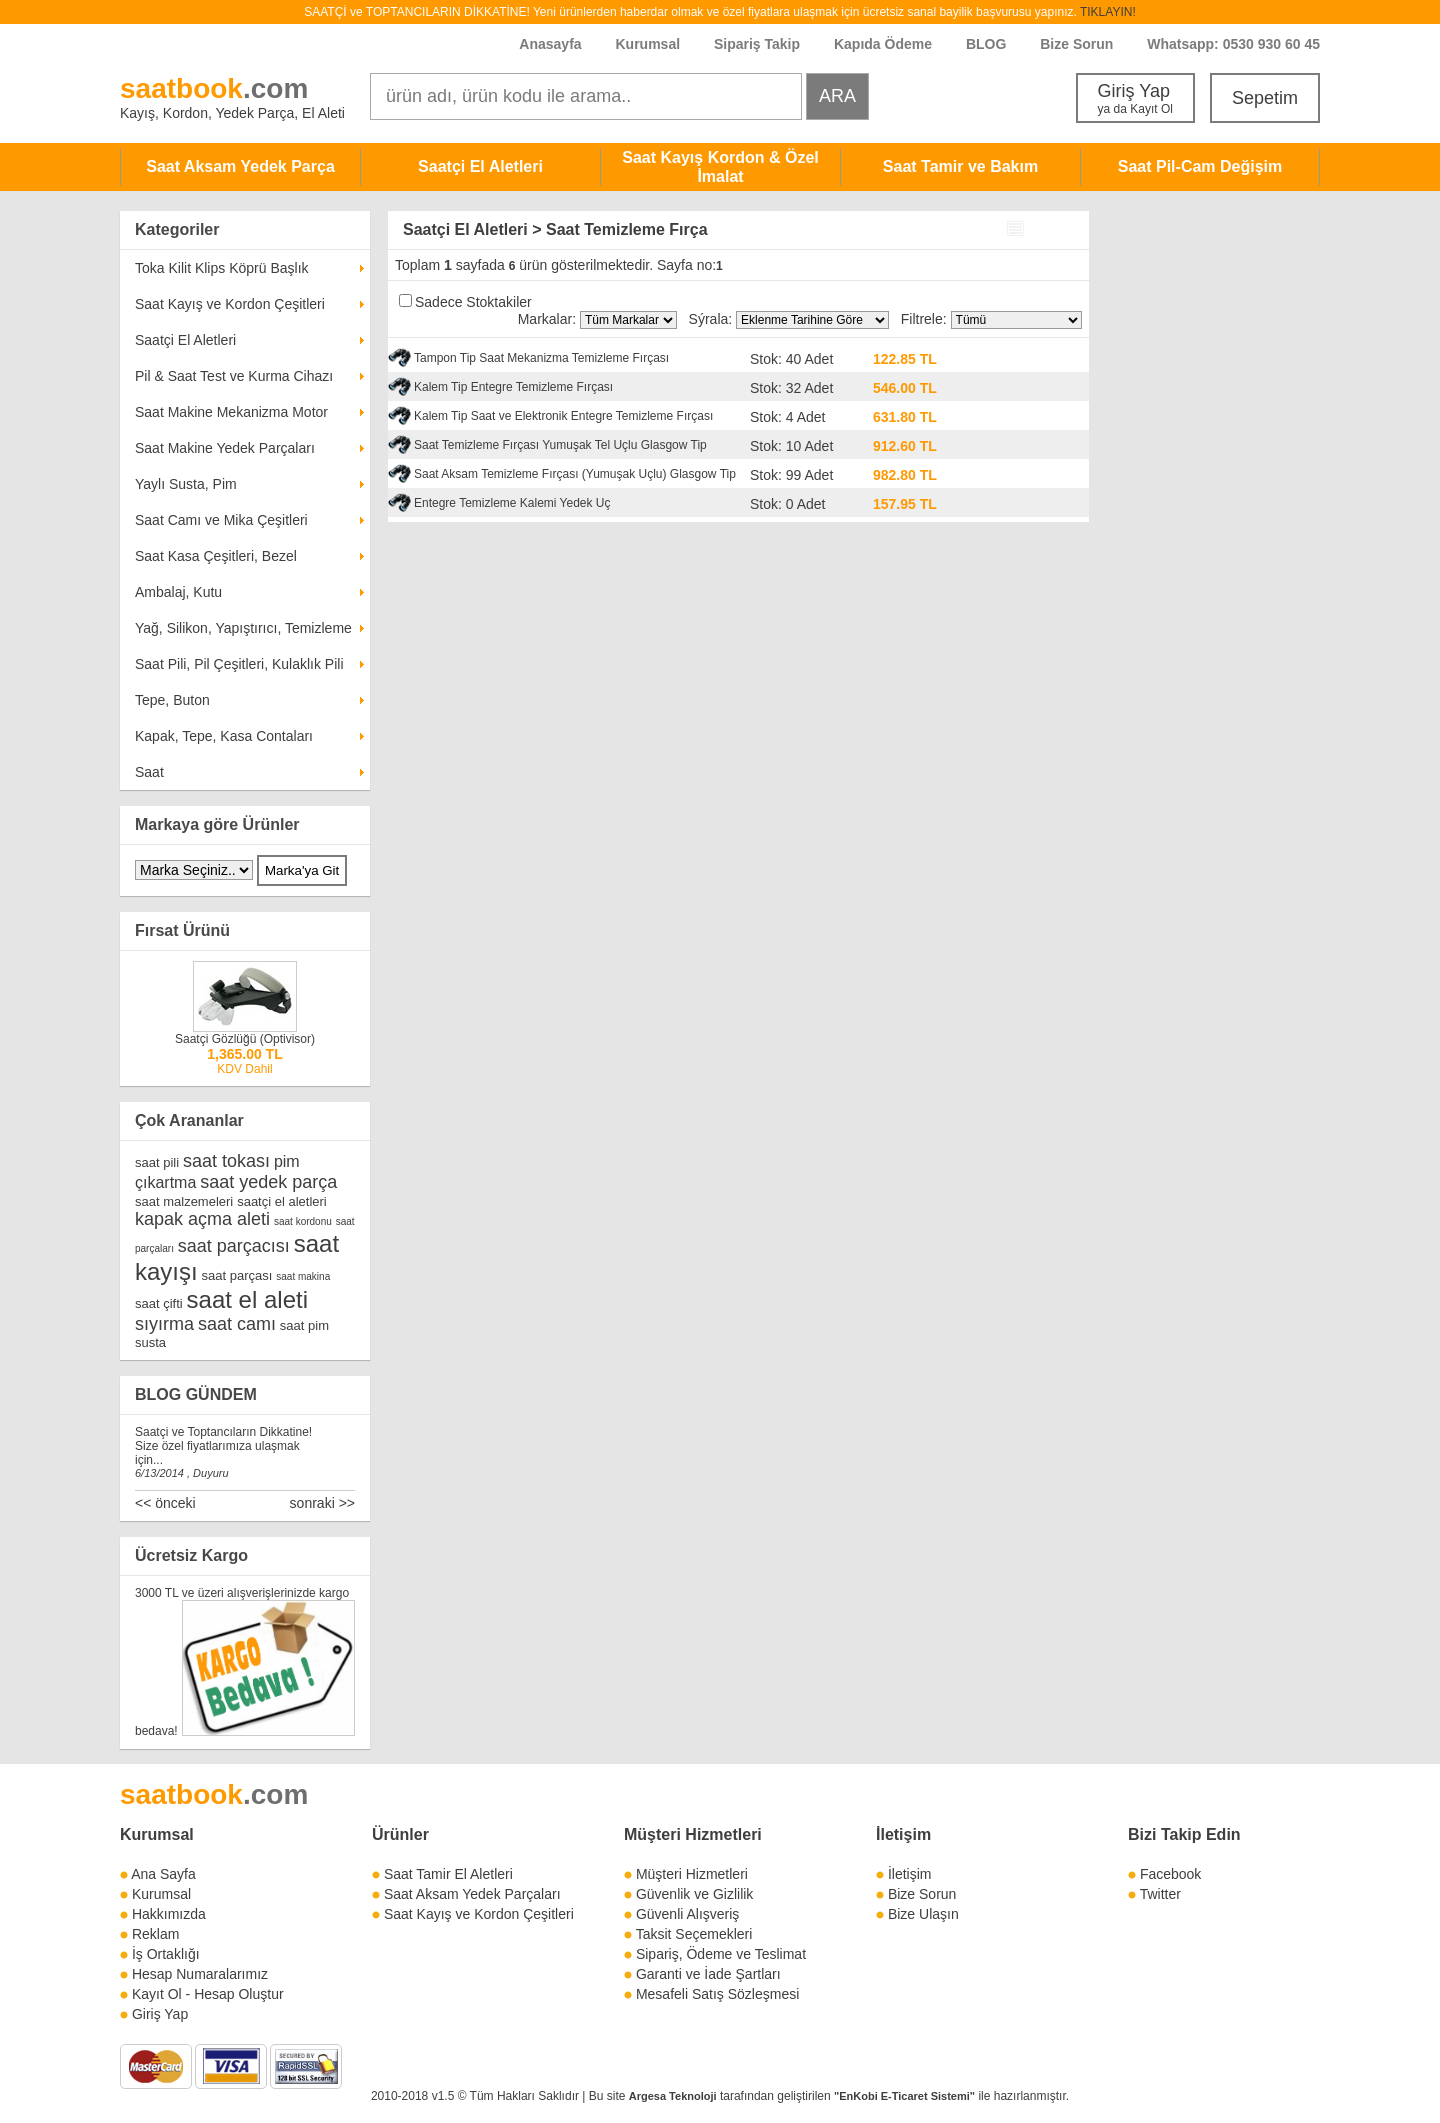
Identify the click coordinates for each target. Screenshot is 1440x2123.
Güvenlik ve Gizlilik (694, 1894)
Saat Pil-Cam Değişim (1200, 166)
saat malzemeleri (184, 1201)
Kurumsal (647, 44)
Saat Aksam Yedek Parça (240, 166)
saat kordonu (303, 1221)
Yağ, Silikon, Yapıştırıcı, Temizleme (243, 628)
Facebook (1170, 1874)
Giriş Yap (1135, 98)
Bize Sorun (1076, 44)
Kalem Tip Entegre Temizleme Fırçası (513, 387)
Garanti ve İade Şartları (708, 1974)
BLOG (986, 44)
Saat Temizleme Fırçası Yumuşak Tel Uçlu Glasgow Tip (560, 445)
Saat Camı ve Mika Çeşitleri (221, 520)
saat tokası (226, 1161)
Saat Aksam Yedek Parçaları (472, 1894)
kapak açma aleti (202, 1219)
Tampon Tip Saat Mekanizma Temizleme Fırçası (541, 358)
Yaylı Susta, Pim (186, 484)
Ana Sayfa (163, 1874)
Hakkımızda (169, 1914)
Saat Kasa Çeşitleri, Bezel (216, 556)
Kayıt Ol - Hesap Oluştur (208, 1994)
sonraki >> (322, 1503)
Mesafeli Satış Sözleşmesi (717, 1994)
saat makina (303, 1276)
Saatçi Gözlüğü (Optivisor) (245, 1039)
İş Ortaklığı (166, 1954)
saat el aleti (247, 1299)
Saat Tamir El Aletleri (448, 1874)
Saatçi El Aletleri (480, 166)
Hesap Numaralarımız (200, 1974)
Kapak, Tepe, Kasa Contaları (224, 736)
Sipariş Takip (759, 44)
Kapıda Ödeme (883, 44)
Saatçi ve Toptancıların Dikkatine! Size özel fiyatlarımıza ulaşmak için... (223, 1446)
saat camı (237, 1324)
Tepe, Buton (172, 700)
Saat (149, 772)
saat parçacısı (234, 1246)
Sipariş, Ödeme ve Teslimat (721, 1954)
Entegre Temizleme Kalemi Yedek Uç (512, 503)
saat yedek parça (268, 1182)
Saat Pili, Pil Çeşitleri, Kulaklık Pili (239, 664)
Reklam (155, 1934)
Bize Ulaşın (923, 1914)
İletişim (903, 1834)
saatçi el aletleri (282, 1201)
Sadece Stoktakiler (473, 302)
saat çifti (159, 1303)
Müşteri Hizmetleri (692, 1874)
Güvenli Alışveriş (687, 1914)
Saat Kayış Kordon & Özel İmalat (720, 167)
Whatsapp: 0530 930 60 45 (1233, 44)
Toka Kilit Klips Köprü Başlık (222, 268)
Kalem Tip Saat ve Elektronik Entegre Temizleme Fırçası (563, 416)
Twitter (1160, 1894)
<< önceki (165, 1503)
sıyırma (164, 1324)
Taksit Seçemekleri (694, 1934)
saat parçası (237, 1275)
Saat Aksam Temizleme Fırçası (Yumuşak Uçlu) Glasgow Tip (575, 474)
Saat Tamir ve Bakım (960, 166)
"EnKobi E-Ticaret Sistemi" (904, 2096)
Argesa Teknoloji (673, 2096)
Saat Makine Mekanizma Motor (231, 412)
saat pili (157, 1162)
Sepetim (1265, 98)
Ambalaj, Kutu (178, 592)
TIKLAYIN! (1108, 12)
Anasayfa (550, 44)
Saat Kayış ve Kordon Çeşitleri (230, 304)
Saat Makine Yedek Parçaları (225, 448)
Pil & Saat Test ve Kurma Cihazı (234, 376)
